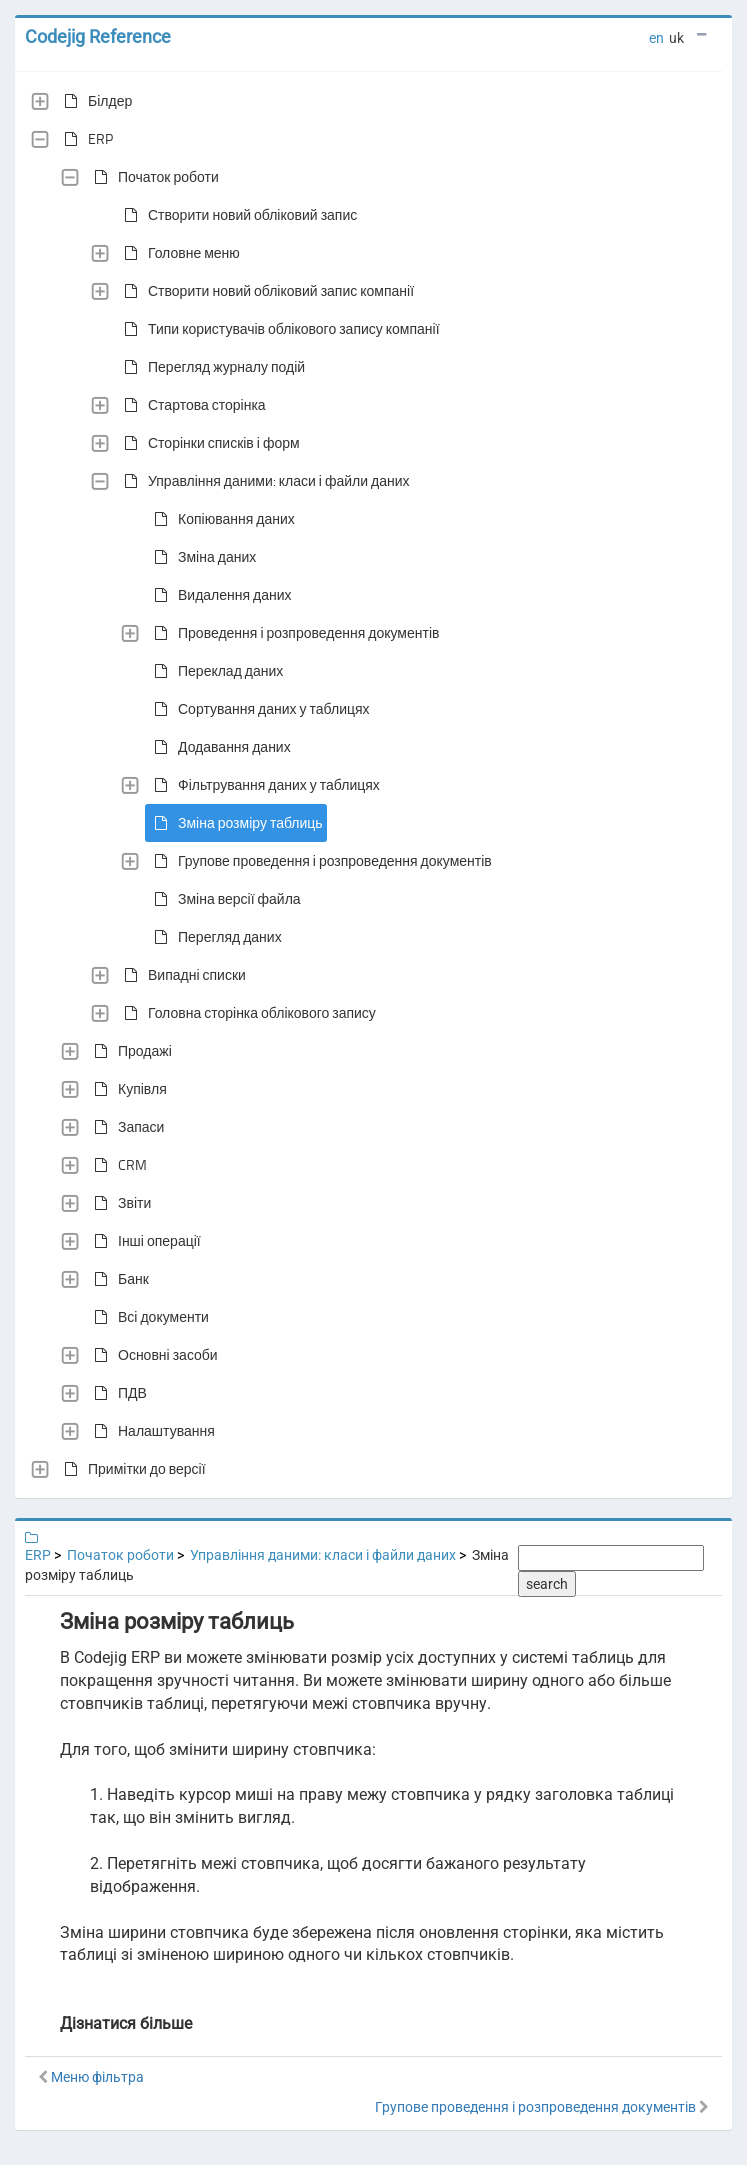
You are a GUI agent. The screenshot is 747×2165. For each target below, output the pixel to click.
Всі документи (147, 1317)
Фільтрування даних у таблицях (263, 785)
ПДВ (116, 1393)
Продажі (129, 1051)
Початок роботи (152, 177)
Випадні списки (181, 975)
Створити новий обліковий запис (236, 215)
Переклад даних (214, 671)
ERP (84, 139)
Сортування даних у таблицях (258, 709)
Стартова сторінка (191, 405)
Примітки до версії (131, 1469)
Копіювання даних (220, 519)
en (656, 38)
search (547, 1584)
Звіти (118, 1203)
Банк (117, 1279)
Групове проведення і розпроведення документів (319, 861)
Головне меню (178, 253)
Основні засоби (152, 1355)
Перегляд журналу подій (210, 367)
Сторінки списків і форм (208, 443)
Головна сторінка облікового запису (246, 1013)
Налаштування (150, 1431)
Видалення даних (219, 595)
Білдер (94, 101)
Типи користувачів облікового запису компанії (278, 329)
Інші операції (143, 1241)
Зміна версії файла (223, 899)
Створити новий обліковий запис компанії (265, 291)
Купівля (126, 1089)
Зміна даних (201, 557)
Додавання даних (218, 747)
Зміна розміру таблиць (234, 823)
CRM (116, 1165)
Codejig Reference (98, 36)
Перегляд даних (214, 937)
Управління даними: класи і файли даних (263, 481)
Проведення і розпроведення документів (292, 633)
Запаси (125, 1127)
